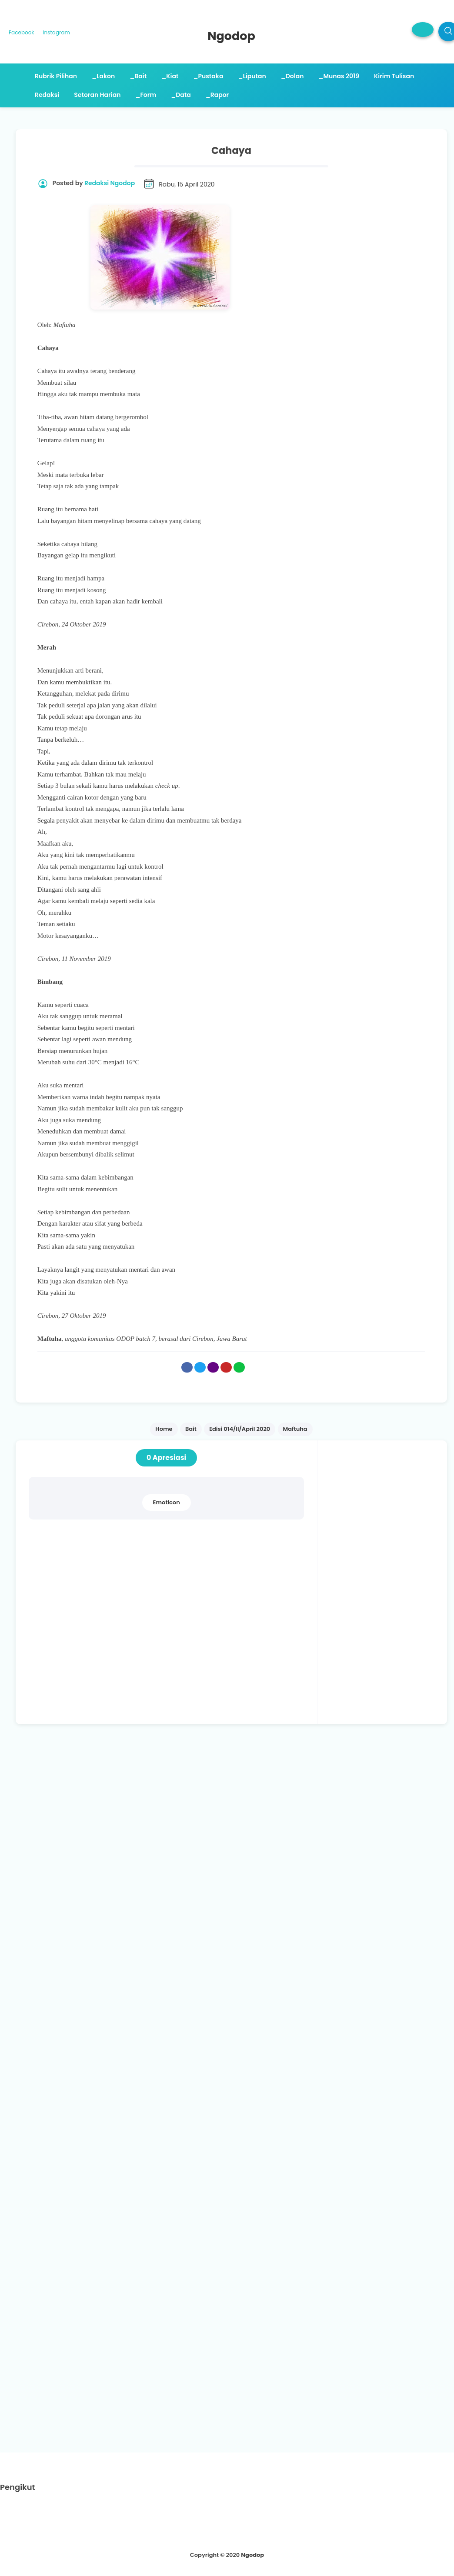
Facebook (21, 32)
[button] (423, 29)
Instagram (56, 32)
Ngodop (252, 2555)
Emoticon (166, 1502)
